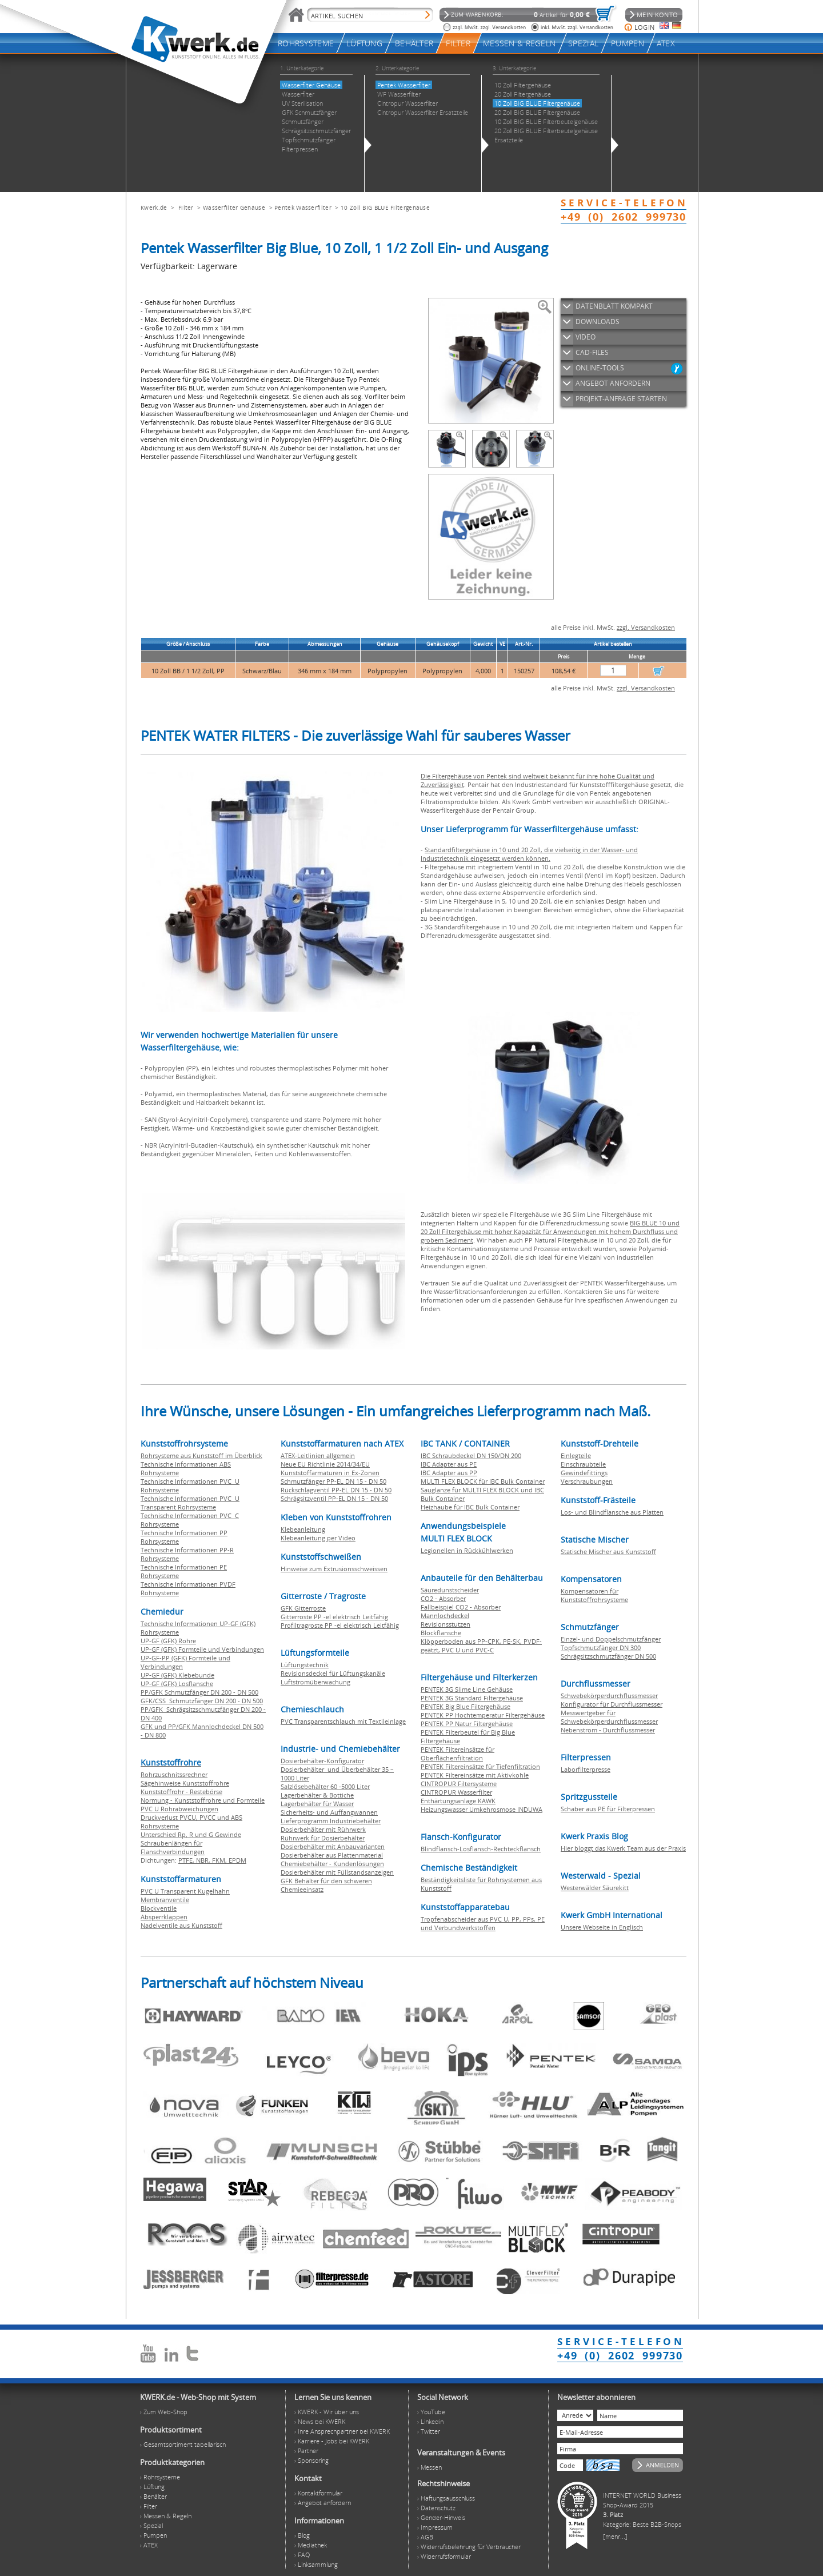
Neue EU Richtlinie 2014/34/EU (325, 1464)
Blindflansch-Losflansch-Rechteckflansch (481, 1848)
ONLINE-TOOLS (600, 368)
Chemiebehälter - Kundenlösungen (332, 1863)
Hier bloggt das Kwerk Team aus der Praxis (623, 1848)
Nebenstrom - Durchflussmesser (608, 1730)
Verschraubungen (587, 1481)
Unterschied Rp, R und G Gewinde (191, 1834)
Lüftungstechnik (305, 1664)
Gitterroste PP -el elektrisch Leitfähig (334, 1616)
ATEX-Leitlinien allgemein (318, 1455)
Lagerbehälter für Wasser (317, 1803)
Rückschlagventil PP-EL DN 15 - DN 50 (336, 1489)
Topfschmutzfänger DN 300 (601, 1647)
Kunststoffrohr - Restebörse (181, 1791)
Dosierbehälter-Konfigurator (322, 1760)
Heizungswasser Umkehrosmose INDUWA (481, 1809)
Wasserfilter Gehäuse (234, 207)
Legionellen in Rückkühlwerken (467, 1550)
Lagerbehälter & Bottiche (317, 1795)
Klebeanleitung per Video (318, 1537)
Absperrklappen (164, 1916)
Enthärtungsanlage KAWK (458, 1800)
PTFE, (187, 1860)
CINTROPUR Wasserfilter (456, 1792)
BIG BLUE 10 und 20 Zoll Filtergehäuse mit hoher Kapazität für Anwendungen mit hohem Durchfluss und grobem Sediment (550, 1231)
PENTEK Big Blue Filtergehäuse (465, 1706)
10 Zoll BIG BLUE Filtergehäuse (385, 207)
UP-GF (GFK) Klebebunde (177, 1675)
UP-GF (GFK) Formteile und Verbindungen (202, 1649)
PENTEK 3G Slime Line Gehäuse (467, 1689)
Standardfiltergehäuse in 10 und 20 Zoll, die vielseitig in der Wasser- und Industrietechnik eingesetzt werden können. (529, 853)
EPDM (237, 1860)
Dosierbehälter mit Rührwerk (323, 1829)
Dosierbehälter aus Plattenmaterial (332, 1855)
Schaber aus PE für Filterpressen (608, 1808)
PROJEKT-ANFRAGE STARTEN (621, 399)
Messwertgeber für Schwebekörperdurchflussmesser (609, 1717)
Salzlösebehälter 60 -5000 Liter (325, 1786)
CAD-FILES (592, 352)
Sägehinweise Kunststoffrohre (185, 1783)
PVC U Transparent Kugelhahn (185, 1891)
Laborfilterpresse (585, 1769)
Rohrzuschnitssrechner (174, 1774)
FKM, (220, 1860)
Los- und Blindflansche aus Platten (612, 1512)
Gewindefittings (584, 1472)
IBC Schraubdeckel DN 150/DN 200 (471, 1455)
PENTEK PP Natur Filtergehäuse (467, 1723)
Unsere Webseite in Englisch (602, 1927)
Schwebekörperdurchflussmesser (609, 1695)
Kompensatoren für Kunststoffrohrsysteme (594, 1595)
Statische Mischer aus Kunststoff (608, 1551)
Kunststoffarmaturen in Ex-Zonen (330, 1472)
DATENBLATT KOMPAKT (614, 306)
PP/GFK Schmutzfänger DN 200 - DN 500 (199, 1692)
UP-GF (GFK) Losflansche (177, 1683)
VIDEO (586, 337)
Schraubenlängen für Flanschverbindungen (173, 1847)
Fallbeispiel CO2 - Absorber (461, 1607)
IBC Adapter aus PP (449, 1472)
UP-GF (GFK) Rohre (168, 1640)
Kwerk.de (154, 207)
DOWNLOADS (598, 321)
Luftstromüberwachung (315, 1682)
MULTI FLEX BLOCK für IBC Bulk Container (483, 1481)
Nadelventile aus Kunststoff (181, 1925)
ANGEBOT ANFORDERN (613, 383)
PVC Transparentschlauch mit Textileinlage (343, 1721)
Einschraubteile (583, 1464)
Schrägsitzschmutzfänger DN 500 (608, 1656)
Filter (186, 207)
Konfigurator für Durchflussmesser (611, 1704)
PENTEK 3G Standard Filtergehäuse (472, 1698)
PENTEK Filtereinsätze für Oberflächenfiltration (457, 1753)
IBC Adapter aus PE (449, 1464)
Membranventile (165, 1899)
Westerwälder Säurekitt (595, 1887)
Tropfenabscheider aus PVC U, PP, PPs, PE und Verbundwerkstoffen (483, 1923)
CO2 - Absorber (443, 1598)
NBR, (204, 1860)
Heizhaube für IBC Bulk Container (470, 1507)
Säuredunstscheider (450, 1589)
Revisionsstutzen (445, 1624)
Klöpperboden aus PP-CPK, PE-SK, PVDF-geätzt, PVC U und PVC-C (481, 1645)
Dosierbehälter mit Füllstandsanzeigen (337, 1872)
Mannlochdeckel (445, 1615)
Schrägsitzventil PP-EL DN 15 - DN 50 (334, 1498)
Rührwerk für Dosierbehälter (323, 1838)
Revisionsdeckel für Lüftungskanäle (333, 1673)
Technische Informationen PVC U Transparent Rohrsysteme (190, 1502)
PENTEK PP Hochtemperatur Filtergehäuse (483, 1715)
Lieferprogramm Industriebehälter (331, 1820)
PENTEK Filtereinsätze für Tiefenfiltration (480, 1766)
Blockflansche (441, 1632)
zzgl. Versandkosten (646, 627)
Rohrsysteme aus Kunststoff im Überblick (201, 1455)
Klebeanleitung (303, 1529)
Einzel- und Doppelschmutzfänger (611, 1639)
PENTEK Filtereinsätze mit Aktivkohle (475, 1775)
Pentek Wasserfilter (302, 207)
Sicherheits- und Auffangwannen (329, 1812)
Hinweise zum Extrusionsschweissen (334, 1568)
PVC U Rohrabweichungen (179, 1808)
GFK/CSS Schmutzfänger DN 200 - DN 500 (202, 1700)
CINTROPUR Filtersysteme (459, 1783)
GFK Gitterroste (303, 1608)
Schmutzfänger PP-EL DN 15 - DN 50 (333, 1481)
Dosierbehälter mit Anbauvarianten (333, 1846)
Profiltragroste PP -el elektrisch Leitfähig (340, 1625)
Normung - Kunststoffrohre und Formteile (203, 1800)
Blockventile (159, 1908)
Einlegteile (576, 1455)
